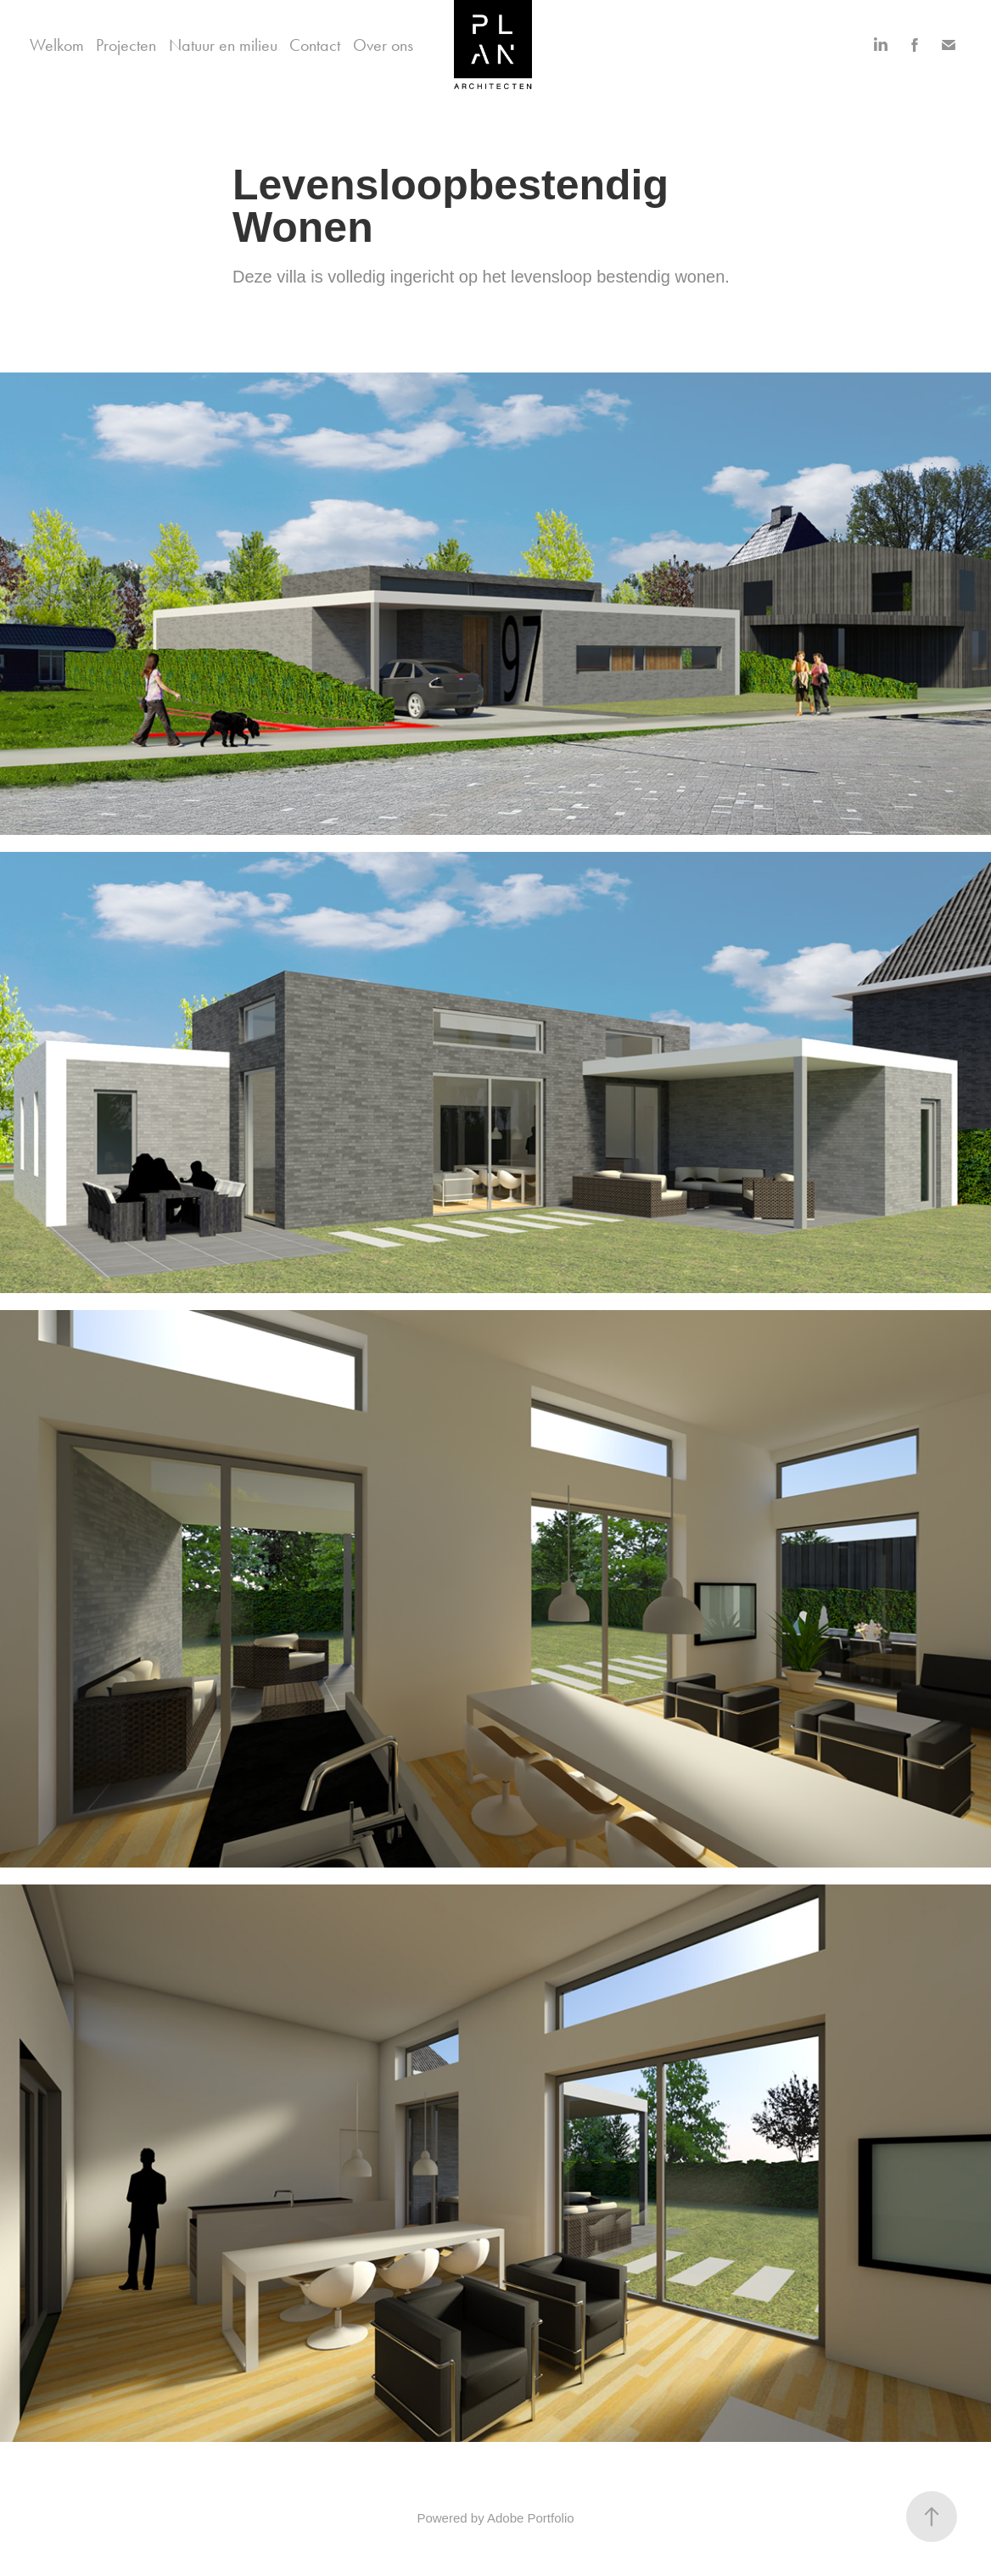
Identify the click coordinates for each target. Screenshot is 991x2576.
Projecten (126, 45)
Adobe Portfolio (530, 2518)
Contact (314, 45)
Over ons (383, 45)
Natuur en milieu (223, 45)
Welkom (57, 45)
